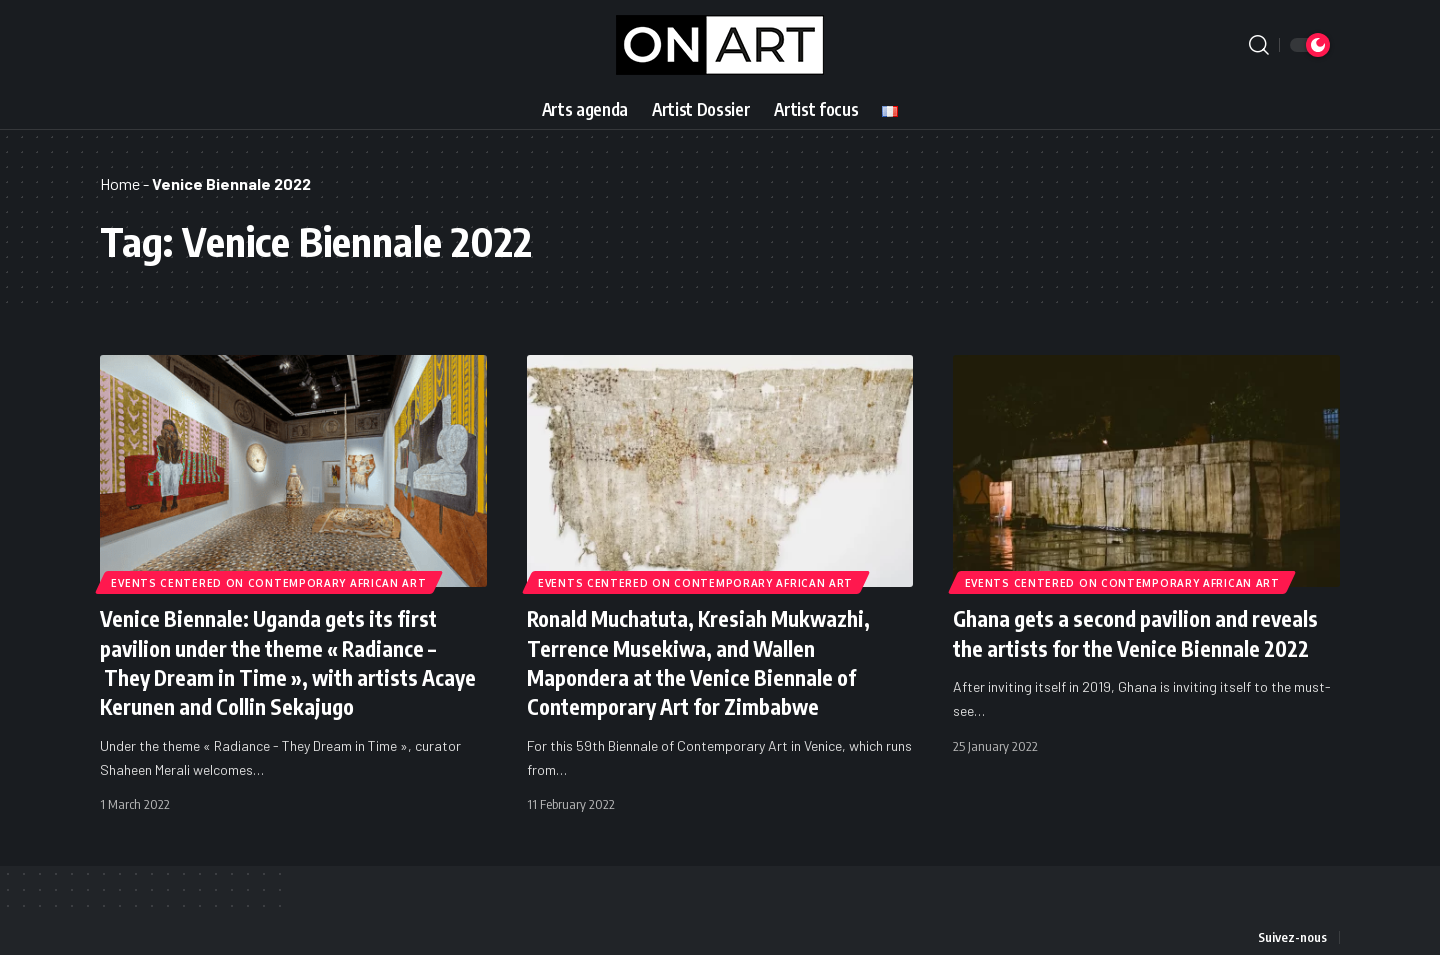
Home (120, 183)
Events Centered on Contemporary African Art (269, 582)
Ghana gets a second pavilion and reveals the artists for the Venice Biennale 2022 (1144, 632)
